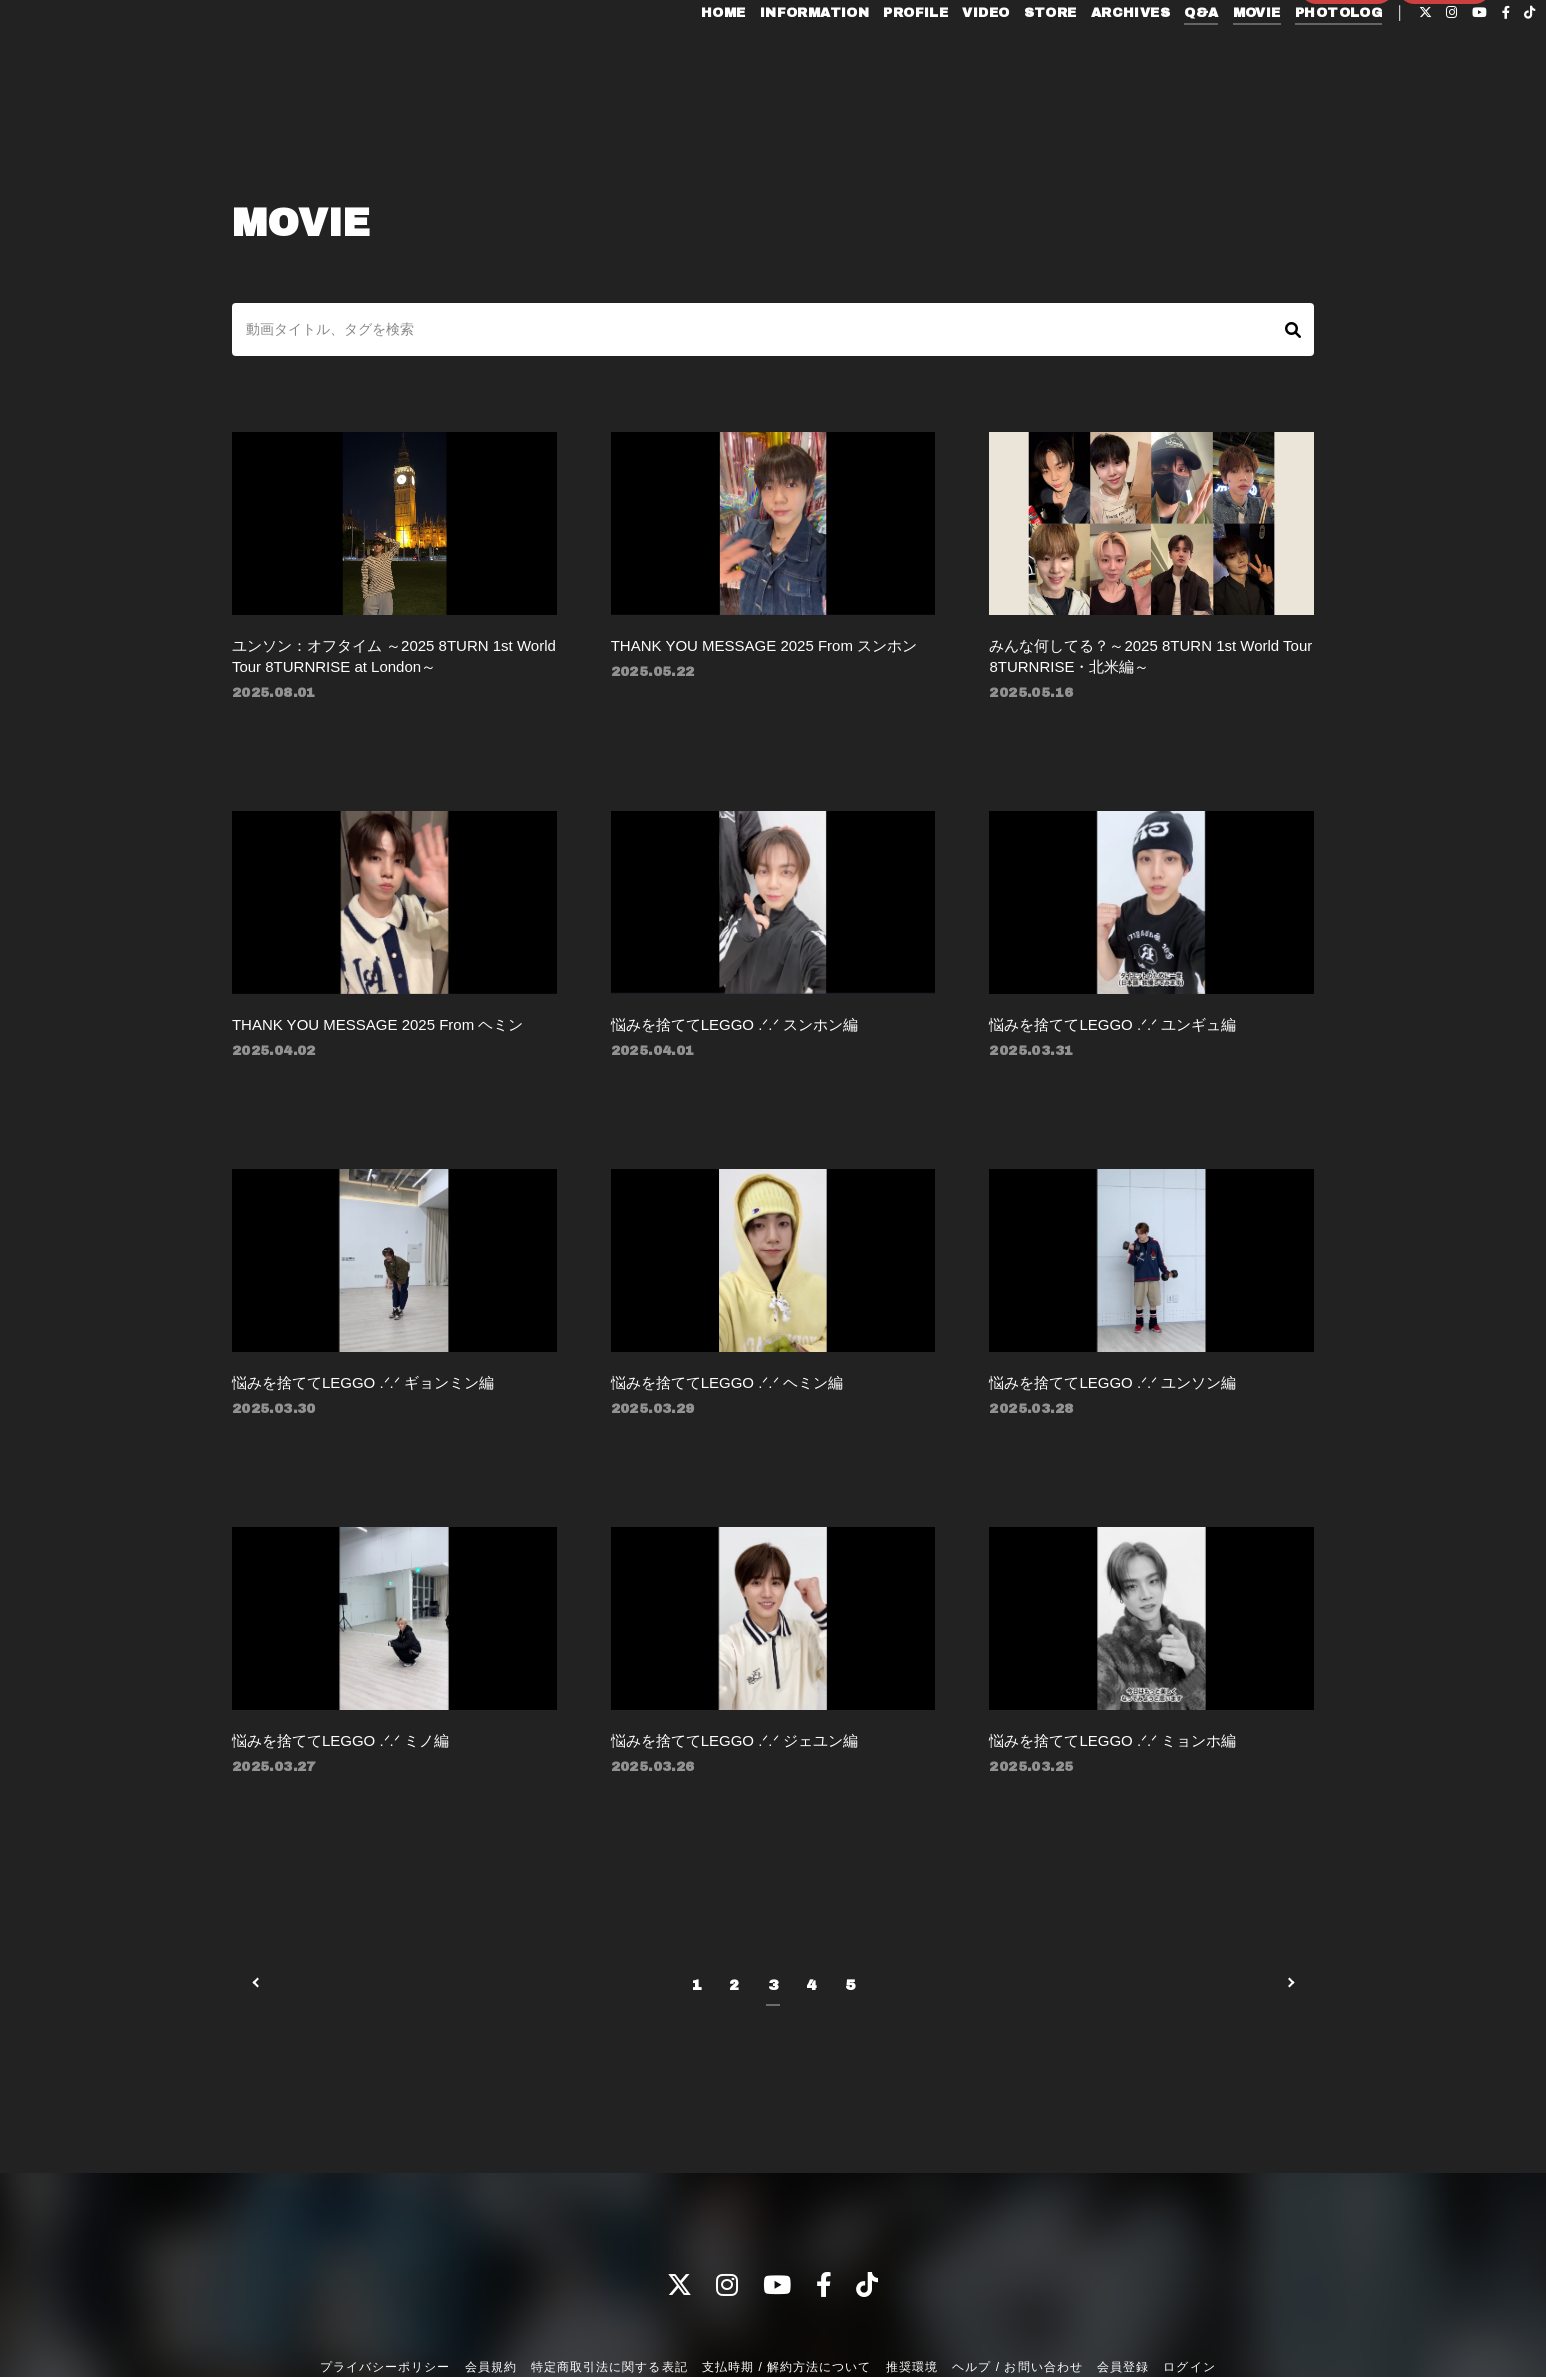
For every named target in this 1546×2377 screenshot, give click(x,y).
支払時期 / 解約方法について (787, 2296)
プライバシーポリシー (385, 2296)
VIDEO (939, 58)
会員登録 (1347, 91)
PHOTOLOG (1292, 58)
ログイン (1445, 91)
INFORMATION (767, 58)
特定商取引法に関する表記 (609, 2296)
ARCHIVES (1083, 58)
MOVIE (1210, 58)
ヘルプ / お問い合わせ (1017, 2296)
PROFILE (869, 58)
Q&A (1155, 58)
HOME (677, 58)
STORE (1003, 58)
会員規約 (491, 2296)
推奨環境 (912, 2296)
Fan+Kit (802, 2350)
